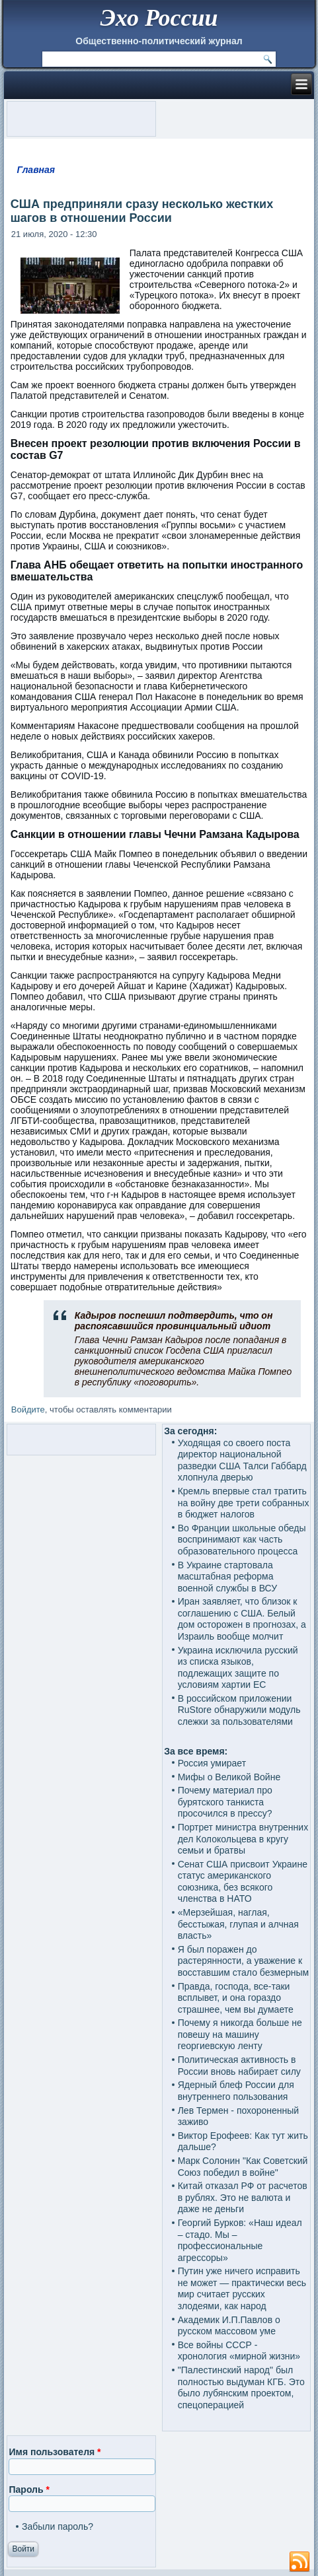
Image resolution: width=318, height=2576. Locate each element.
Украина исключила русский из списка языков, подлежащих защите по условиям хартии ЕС (238, 1667)
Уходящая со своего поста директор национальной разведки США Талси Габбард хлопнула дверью (242, 1460)
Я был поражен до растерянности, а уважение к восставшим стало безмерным (243, 1961)
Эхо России (159, 18)
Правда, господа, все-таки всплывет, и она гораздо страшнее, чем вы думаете (236, 1998)
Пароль (29, 2489)
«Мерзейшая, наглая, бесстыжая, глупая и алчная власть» (238, 1924)
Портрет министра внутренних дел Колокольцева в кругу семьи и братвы (243, 1839)
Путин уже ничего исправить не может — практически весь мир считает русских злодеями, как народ (242, 2288)
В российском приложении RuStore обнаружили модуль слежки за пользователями (239, 1710)
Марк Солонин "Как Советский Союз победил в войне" (243, 2166)
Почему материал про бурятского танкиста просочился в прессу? (225, 1802)
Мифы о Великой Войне (229, 1777)
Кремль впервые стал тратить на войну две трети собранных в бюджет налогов (243, 1502)
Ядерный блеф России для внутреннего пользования (236, 2090)
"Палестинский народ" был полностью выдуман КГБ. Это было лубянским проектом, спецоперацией (241, 2387)
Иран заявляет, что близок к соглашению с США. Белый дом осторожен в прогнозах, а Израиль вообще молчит (242, 1619)
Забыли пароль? (57, 2526)
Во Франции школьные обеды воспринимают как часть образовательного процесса (242, 1539)
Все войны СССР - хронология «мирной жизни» (239, 2351)
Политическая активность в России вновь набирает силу (239, 2065)
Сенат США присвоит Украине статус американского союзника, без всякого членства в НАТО (242, 1881)
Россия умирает (212, 1763)
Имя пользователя (54, 2452)
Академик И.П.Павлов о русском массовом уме (229, 2326)
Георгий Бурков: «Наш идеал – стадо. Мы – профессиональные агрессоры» (240, 2240)
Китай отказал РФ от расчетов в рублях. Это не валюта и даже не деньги (242, 2197)
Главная (36, 169)
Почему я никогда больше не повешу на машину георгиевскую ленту (240, 2034)
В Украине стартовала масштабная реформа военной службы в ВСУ (227, 1576)
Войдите (28, 1409)
